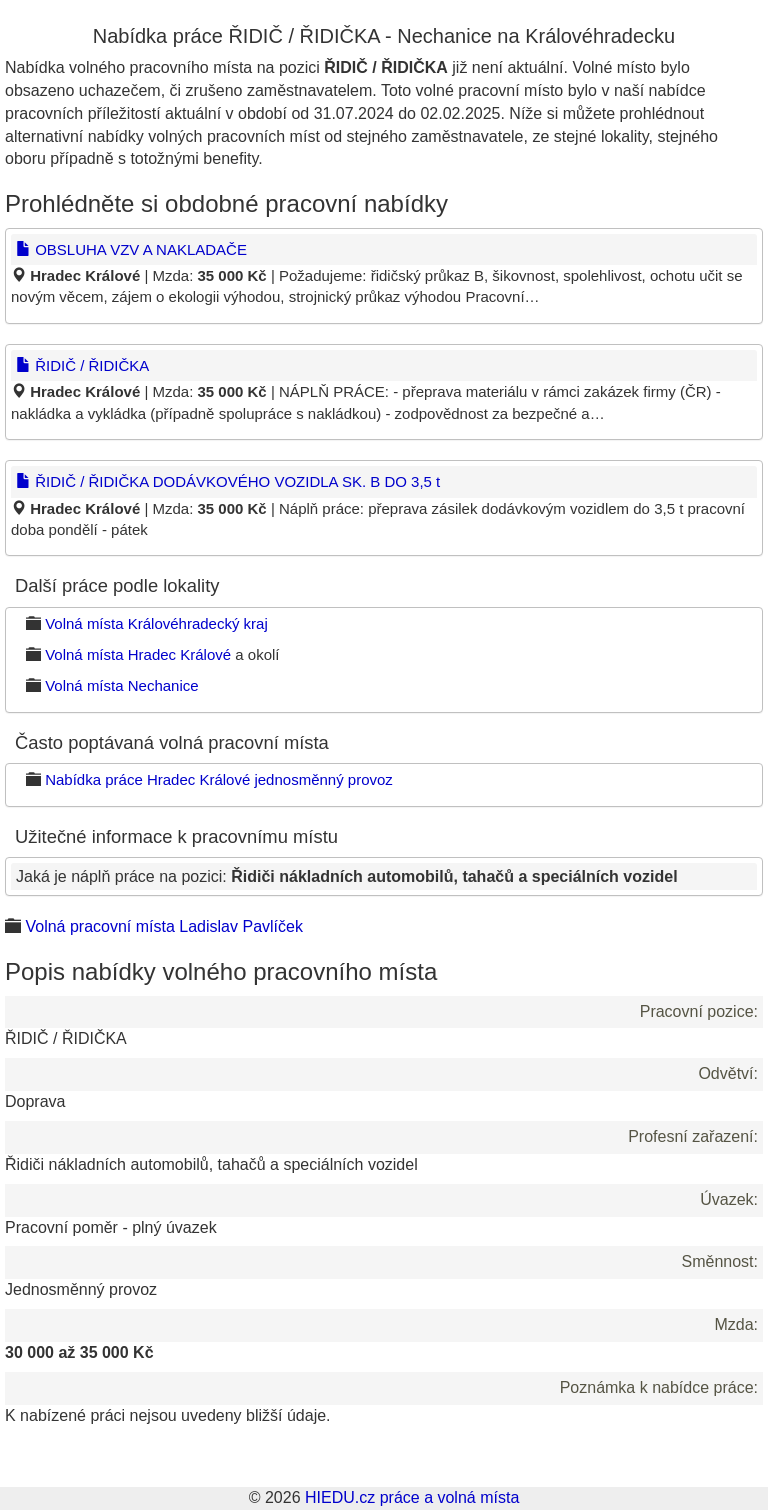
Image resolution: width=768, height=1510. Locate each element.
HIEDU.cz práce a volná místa (412, 1497)
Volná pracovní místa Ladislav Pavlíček (163, 926)
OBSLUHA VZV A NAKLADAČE (131, 249)
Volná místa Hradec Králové (138, 654)
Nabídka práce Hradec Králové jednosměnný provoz (219, 779)
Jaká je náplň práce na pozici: (347, 876)
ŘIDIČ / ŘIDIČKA (82, 365)
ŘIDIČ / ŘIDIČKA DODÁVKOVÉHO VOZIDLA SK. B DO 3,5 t (228, 481)
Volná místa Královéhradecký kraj (156, 623)
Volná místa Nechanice (121, 685)
